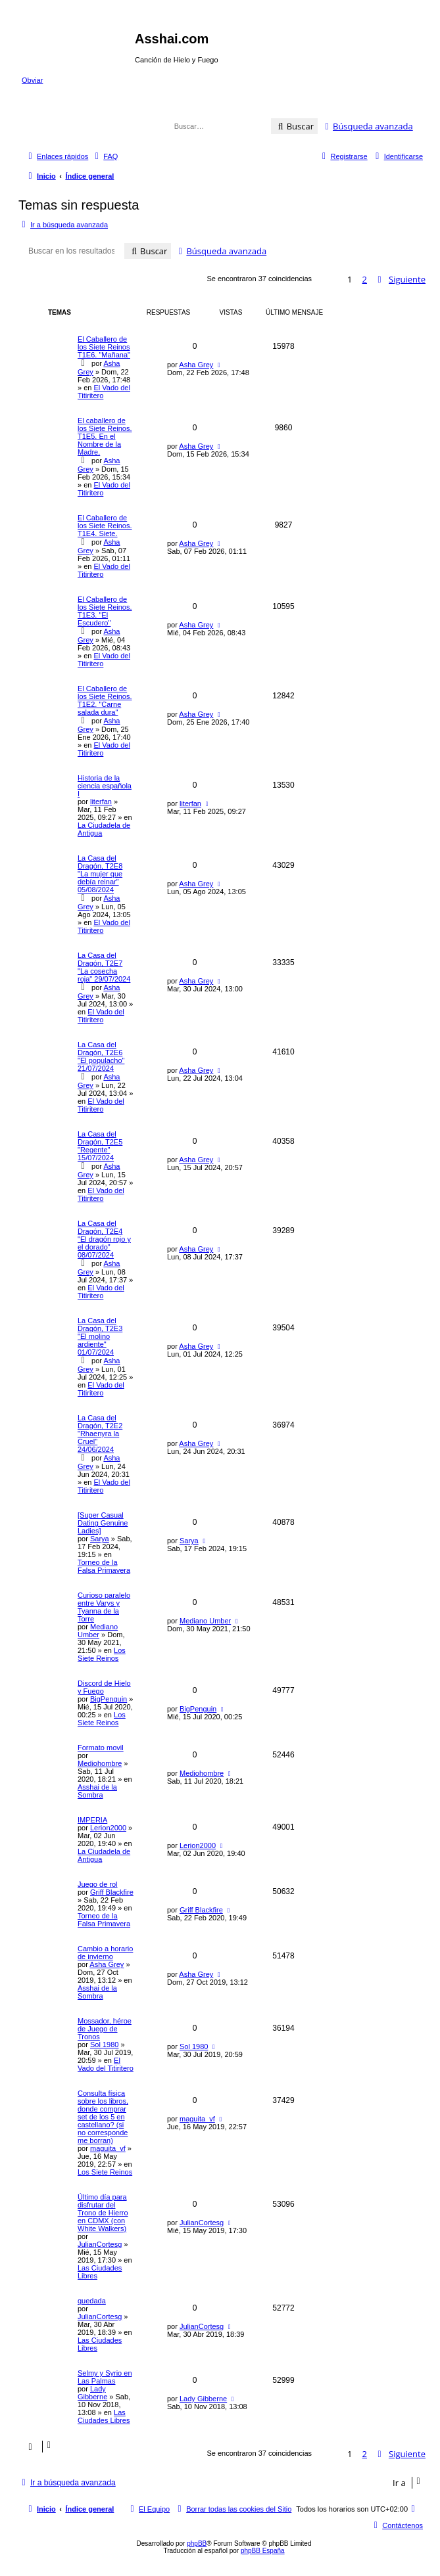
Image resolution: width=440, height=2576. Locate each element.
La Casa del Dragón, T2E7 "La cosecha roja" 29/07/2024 (104, 967)
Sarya (99, 1539)
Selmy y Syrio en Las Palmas (105, 2377)
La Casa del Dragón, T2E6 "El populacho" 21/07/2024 (101, 1056)
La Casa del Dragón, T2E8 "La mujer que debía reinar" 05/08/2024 (100, 873)
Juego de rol (98, 1884)
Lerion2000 (108, 1828)
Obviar (32, 80)
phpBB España (263, 2550)
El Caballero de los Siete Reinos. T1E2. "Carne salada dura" (105, 700)
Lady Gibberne (92, 2393)
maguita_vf (108, 2148)
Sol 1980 (104, 2044)
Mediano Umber (98, 1630)
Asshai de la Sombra (97, 1791)
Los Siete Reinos (102, 1654)
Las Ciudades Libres (104, 2416)
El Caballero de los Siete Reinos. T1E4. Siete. (105, 525)
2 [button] (364, 279)
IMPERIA (92, 1820)
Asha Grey (196, 365)
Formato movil (101, 1747)
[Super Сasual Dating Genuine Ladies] (103, 1523)
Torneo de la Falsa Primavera (104, 1566)
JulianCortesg (100, 2244)
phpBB (197, 2543)
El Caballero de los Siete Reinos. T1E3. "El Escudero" (105, 611)
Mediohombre (100, 1763)
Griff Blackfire (112, 1892)
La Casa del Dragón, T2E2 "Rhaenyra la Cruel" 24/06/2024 (100, 1433)
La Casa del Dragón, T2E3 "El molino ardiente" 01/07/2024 (100, 1336)
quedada (92, 2301)
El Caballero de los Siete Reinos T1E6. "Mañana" (104, 347)
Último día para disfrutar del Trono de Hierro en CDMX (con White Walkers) (103, 2212)
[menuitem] (104, 156)
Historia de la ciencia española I (105, 786)
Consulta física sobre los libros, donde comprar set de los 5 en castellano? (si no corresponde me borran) (103, 2116)
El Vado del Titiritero (101, 1016)
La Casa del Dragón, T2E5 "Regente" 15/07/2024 (100, 1146)
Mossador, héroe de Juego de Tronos (105, 2029)
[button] (401, 279)
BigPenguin (108, 1699)
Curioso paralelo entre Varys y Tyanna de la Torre (104, 1607)
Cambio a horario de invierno (105, 1952)
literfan (101, 801)
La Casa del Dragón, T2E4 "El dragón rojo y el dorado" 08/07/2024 (104, 1239)
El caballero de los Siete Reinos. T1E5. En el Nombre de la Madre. (105, 436)
